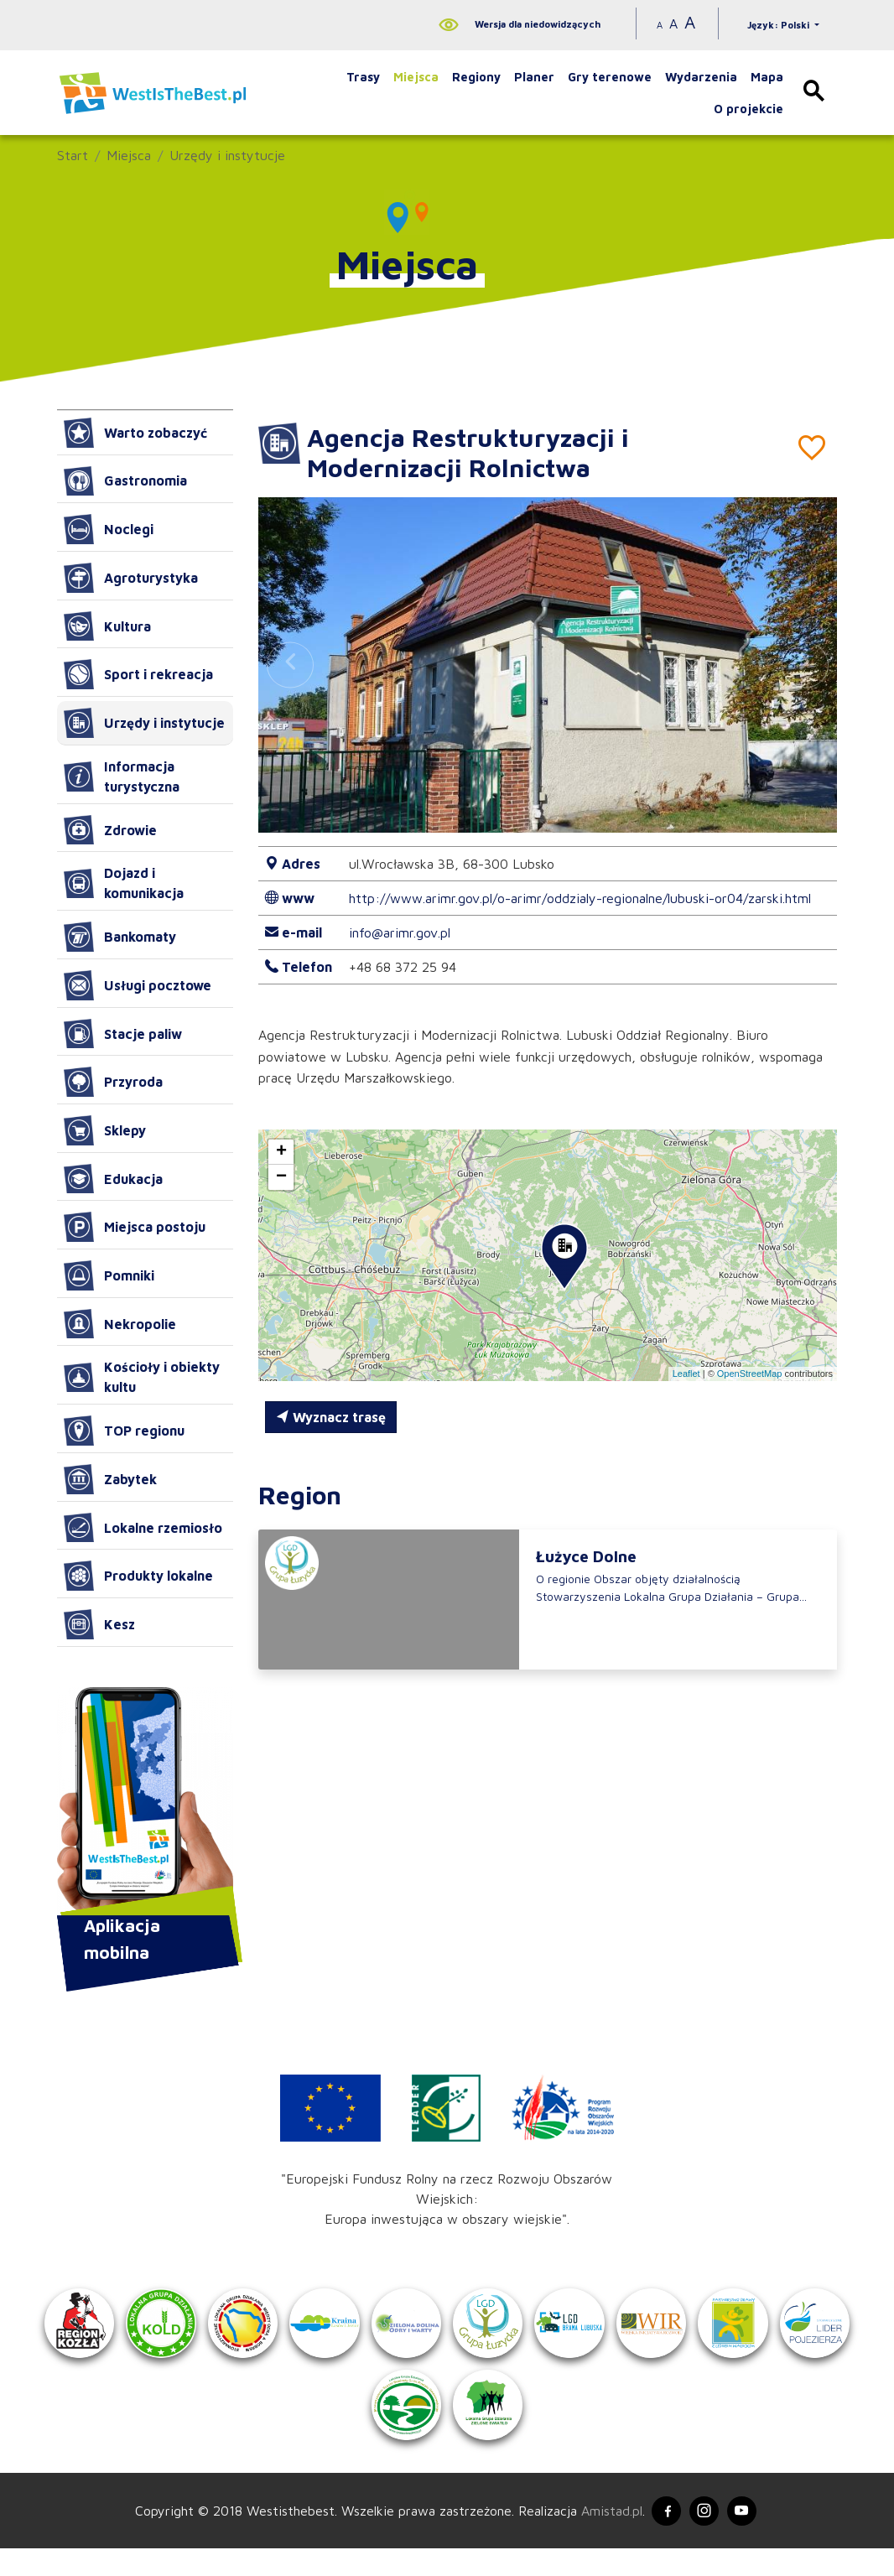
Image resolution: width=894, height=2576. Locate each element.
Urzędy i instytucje (227, 155)
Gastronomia (125, 481)
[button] (805, 665)
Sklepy (105, 1130)
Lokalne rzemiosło (143, 1528)
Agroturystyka (131, 578)
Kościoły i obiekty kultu (142, 1376)
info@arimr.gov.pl (399, 932)
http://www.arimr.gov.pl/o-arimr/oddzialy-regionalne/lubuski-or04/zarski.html (580, 898)
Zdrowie (110, 830)
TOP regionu (124, 1430)
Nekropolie (120, 1324)
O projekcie (748, 108)
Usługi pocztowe (137, 985)
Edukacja (113, 1179)
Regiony (476, 77)
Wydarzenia (701, 77)
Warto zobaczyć (135, 433)
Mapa (767, 77)
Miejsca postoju (134, 1227)
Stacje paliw (123, 1034)
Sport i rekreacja (138, 674)
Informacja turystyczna (121, 776)
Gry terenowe (610, 77)
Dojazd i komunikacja (124, 883)
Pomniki (109, 1275)
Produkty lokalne (138, 1576)
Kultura (107, 626)
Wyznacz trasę (331, 1417)
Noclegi (108, 529)
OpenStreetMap (749, 1373)
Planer (534, 77)
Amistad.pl (604, 2536)
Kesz (99, 1624)
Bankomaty (120, 937)
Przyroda (113, 1082)
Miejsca (416, 77)
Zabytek (110, 1479)
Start (72, 155)
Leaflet (686, 1373)
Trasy (363, 77)
